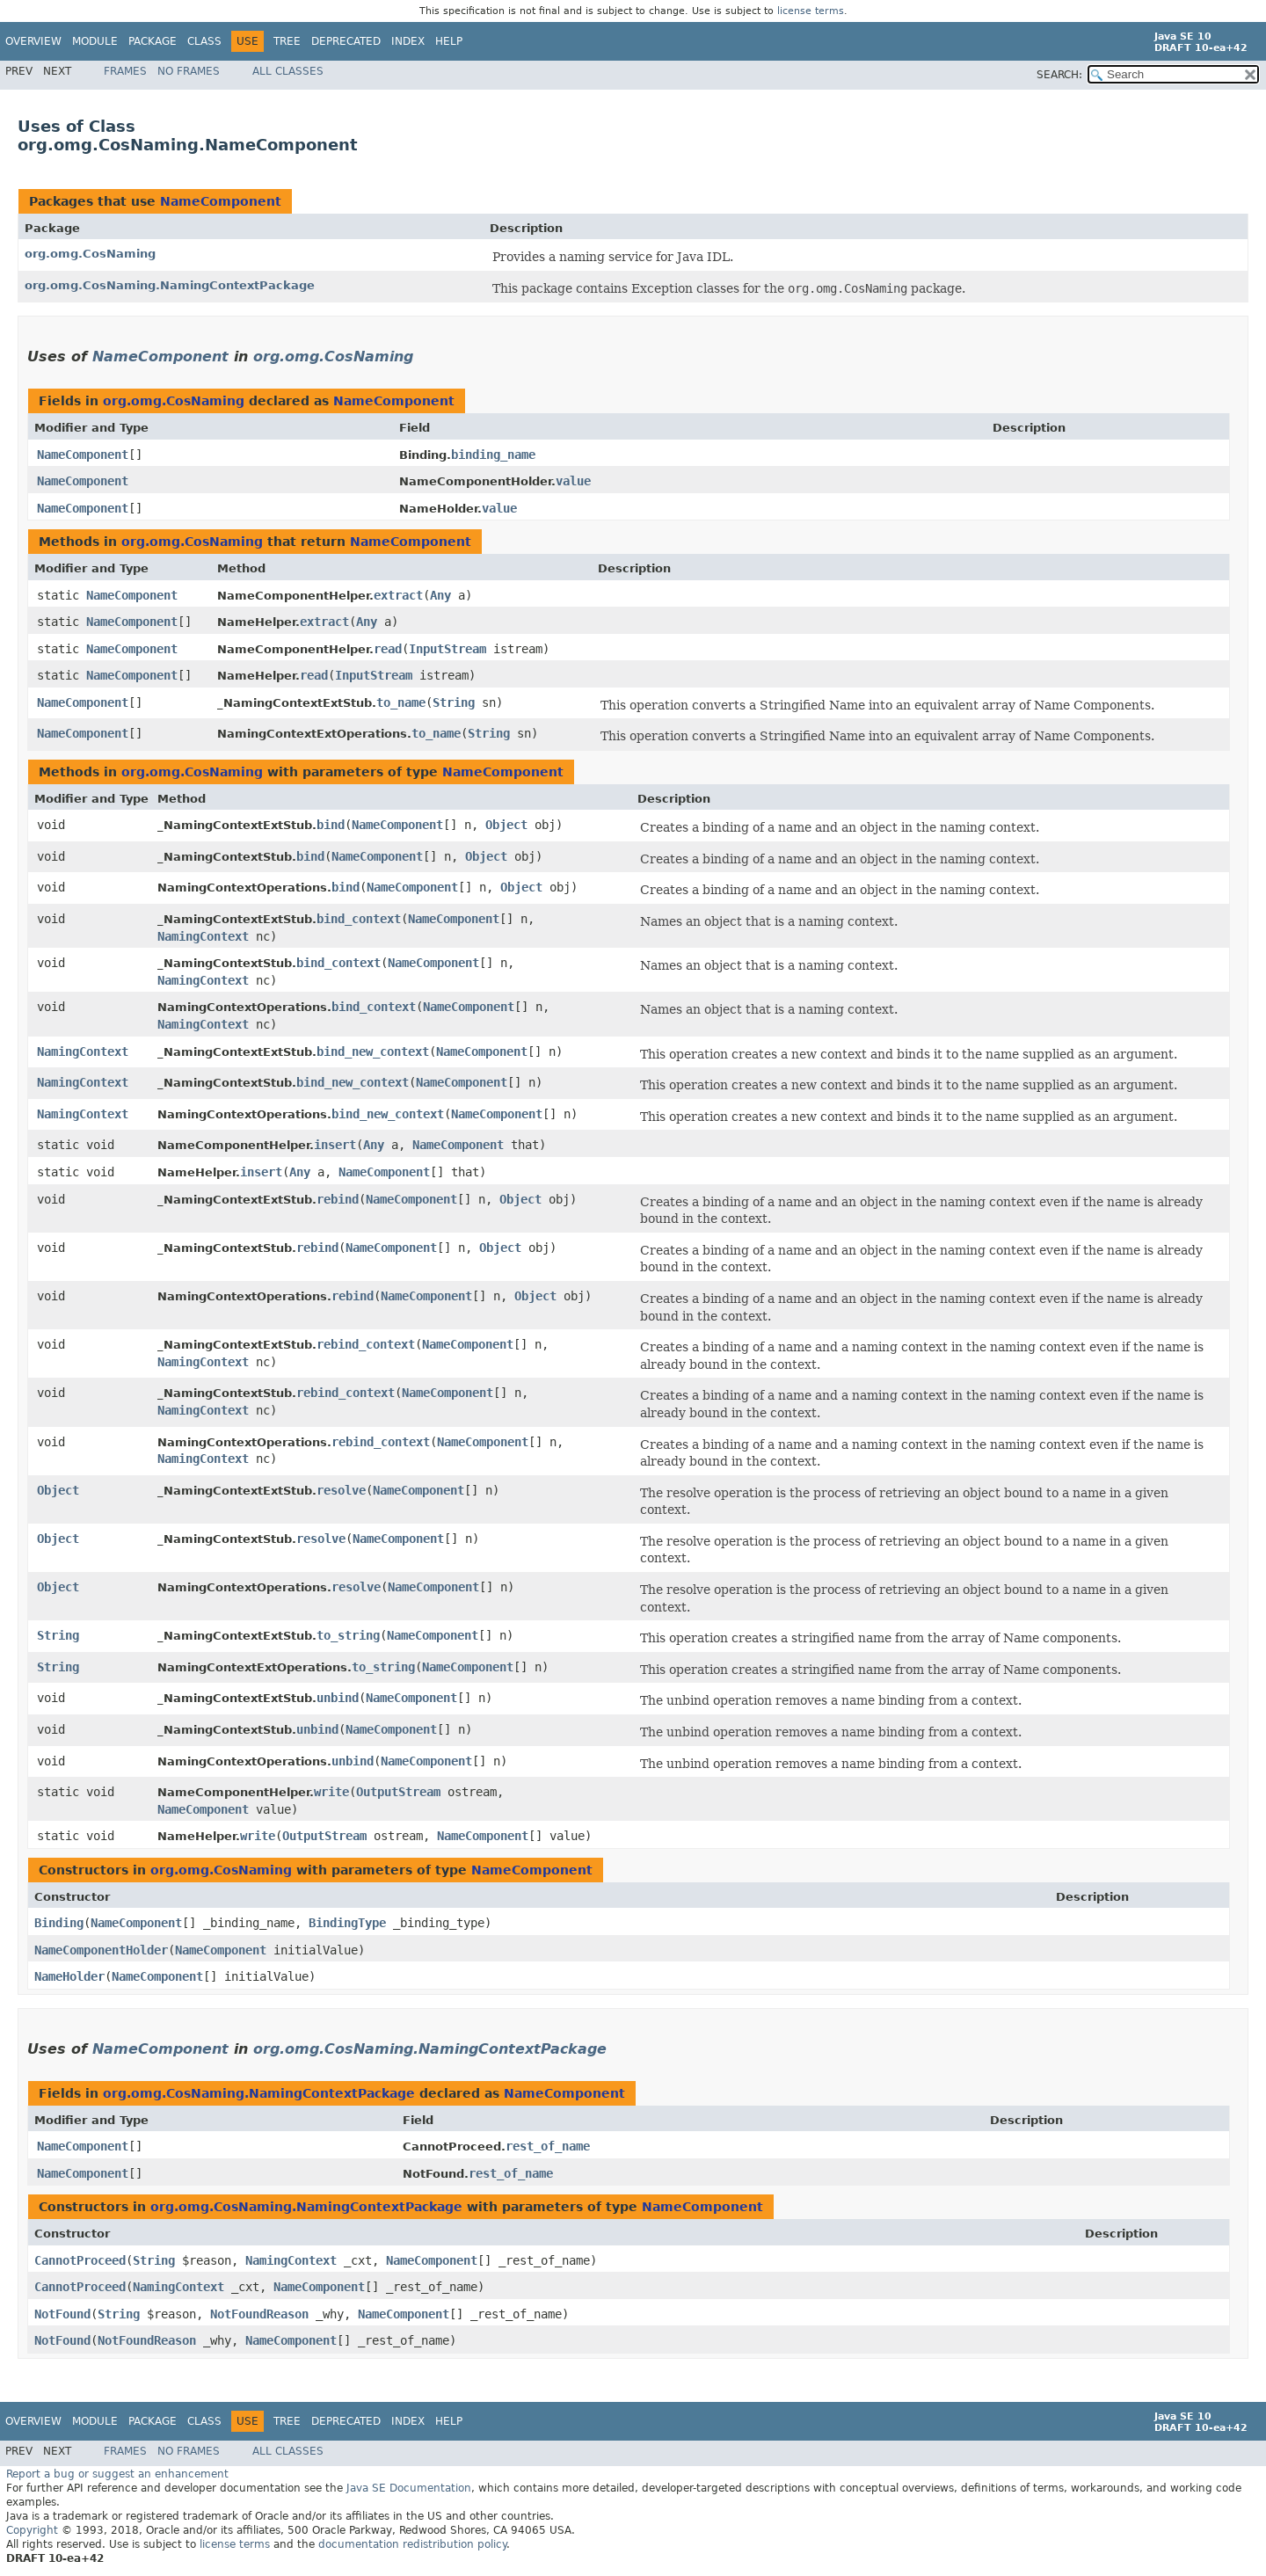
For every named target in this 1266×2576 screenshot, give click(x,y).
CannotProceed (80, 2260)
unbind (337, 1698)
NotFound (62, 2314)
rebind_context (365, 1344)
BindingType (347, 1923)
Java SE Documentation (408, 2488)
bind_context (358, 919)
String (454, 702)
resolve (341, 1490)
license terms (810, 11)
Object (506, 825)
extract (398, 595)
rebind (337, 1199)
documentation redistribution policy (412, 2544)
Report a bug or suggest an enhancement (117, 2474)
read (388, 649)
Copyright (32, 2530)
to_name (401, 702)
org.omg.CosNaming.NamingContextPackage (170, 285)
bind (330, 825)
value (573, 481)
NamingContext (203, 936)
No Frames (188, 71)
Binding (59, 1923)
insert (335, 1145)
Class (204, 41)
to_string (348, 1635)
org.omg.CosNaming (90, 253)
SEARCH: (1059, 75)
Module (95, 41)
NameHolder (69, 1976)
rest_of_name (548, 2146)
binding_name (493, 455)
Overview (33, 41)
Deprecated (346, 41)
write (331, 1792)
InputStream (447, 649)
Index (408, 41)
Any (440, 595)
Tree (287, 41)
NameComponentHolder (101, 1950)
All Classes (288, 71)
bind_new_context (372, 1051)
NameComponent (220, 201)
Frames (125, 71)
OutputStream (398, 1792)
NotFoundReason (259, 2314)
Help (448, 41)
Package (152, 41)
